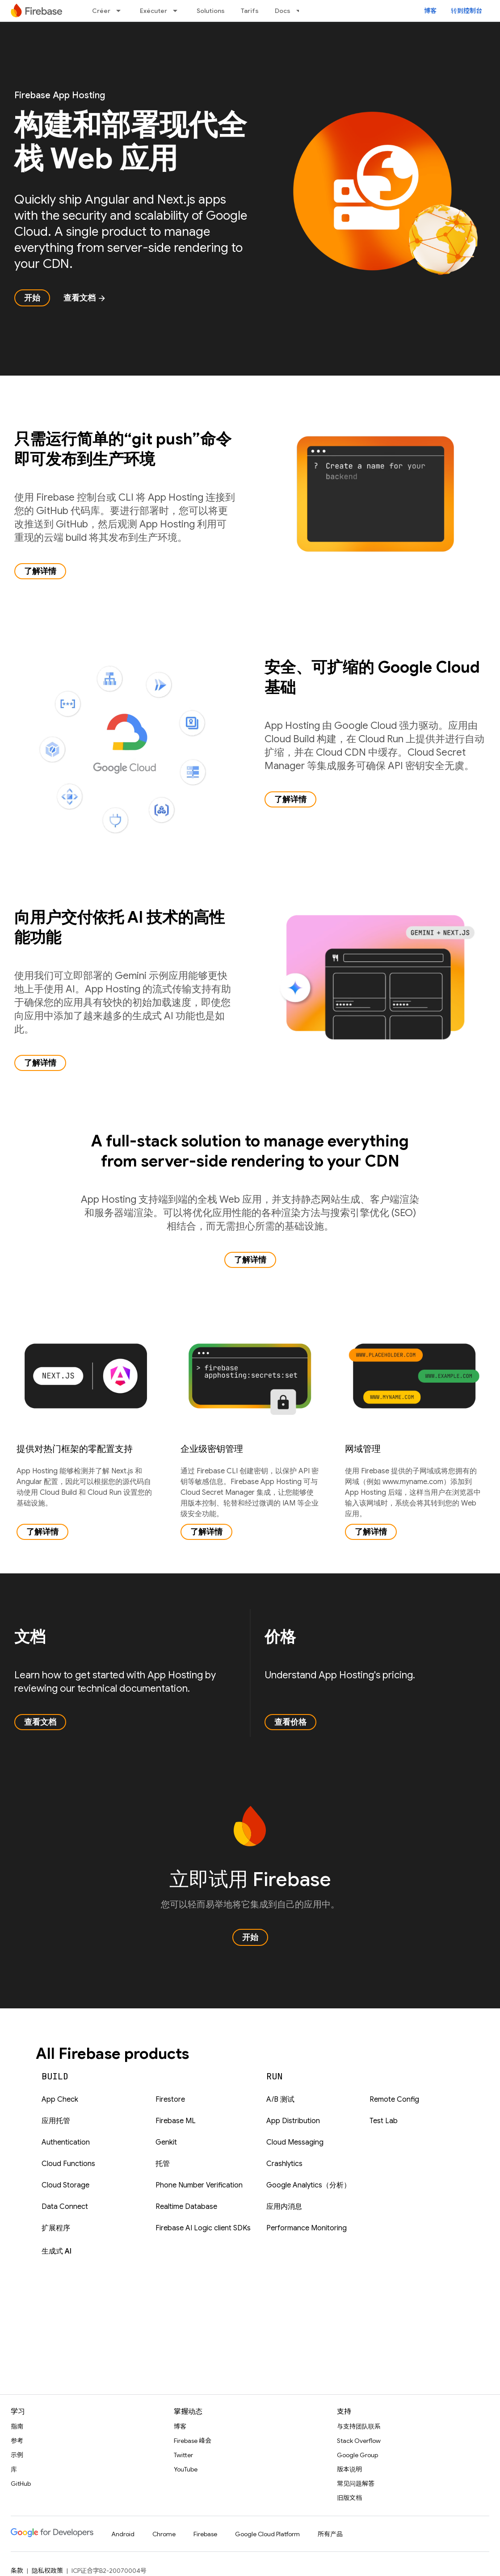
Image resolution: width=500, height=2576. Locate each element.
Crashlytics (284, 2163)
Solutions (211, 11)
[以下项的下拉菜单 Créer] (121, 10)
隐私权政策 (47, 2570)
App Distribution (293, 2120)
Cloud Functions (68, 2163)
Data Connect (65, 2206)
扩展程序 (56, 2228)
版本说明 (349, 2469)
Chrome (164, 2534)
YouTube (185, 2469)
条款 (17, 2570)
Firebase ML (175, 2120)
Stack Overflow (359, 2441)
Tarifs (250, 11)
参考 (17, 2441)
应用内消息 (284, 2206)
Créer (101, 11)
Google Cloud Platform (267, 2534)
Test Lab (384, 2120)
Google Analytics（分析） (308, 2185)
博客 (430, 11)
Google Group (357, 2455)
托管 (162, 2163)
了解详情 (40, 571)
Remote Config (394, 2099)
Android (122, 2534)
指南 (17, 2426)
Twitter (183, 2455)
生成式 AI (56, 2251)
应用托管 (56, 2120)
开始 (32, 298)
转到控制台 (466, 11)
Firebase (205, 2534)
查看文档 (84, 298)
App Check (60, 2099)
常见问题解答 (355, 2484)
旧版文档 (349, 2498)
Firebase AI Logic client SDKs (203, 2228)
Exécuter (153, 11)
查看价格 (290, 1722)
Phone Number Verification (199, 2185)
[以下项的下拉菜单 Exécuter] (178, 10)
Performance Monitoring (306, 2228)
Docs (282, 11)
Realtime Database (186, 2206)
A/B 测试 (280, 2099)
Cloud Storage (65, 2185)
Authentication (66, 2142)
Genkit (166, 2142)
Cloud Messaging (295, 2142)
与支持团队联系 (359, 2426)
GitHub (21, 2484)
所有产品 (330, 2534)
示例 (17, 2455)
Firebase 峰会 (192, 2441)
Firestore (170, 2099)
